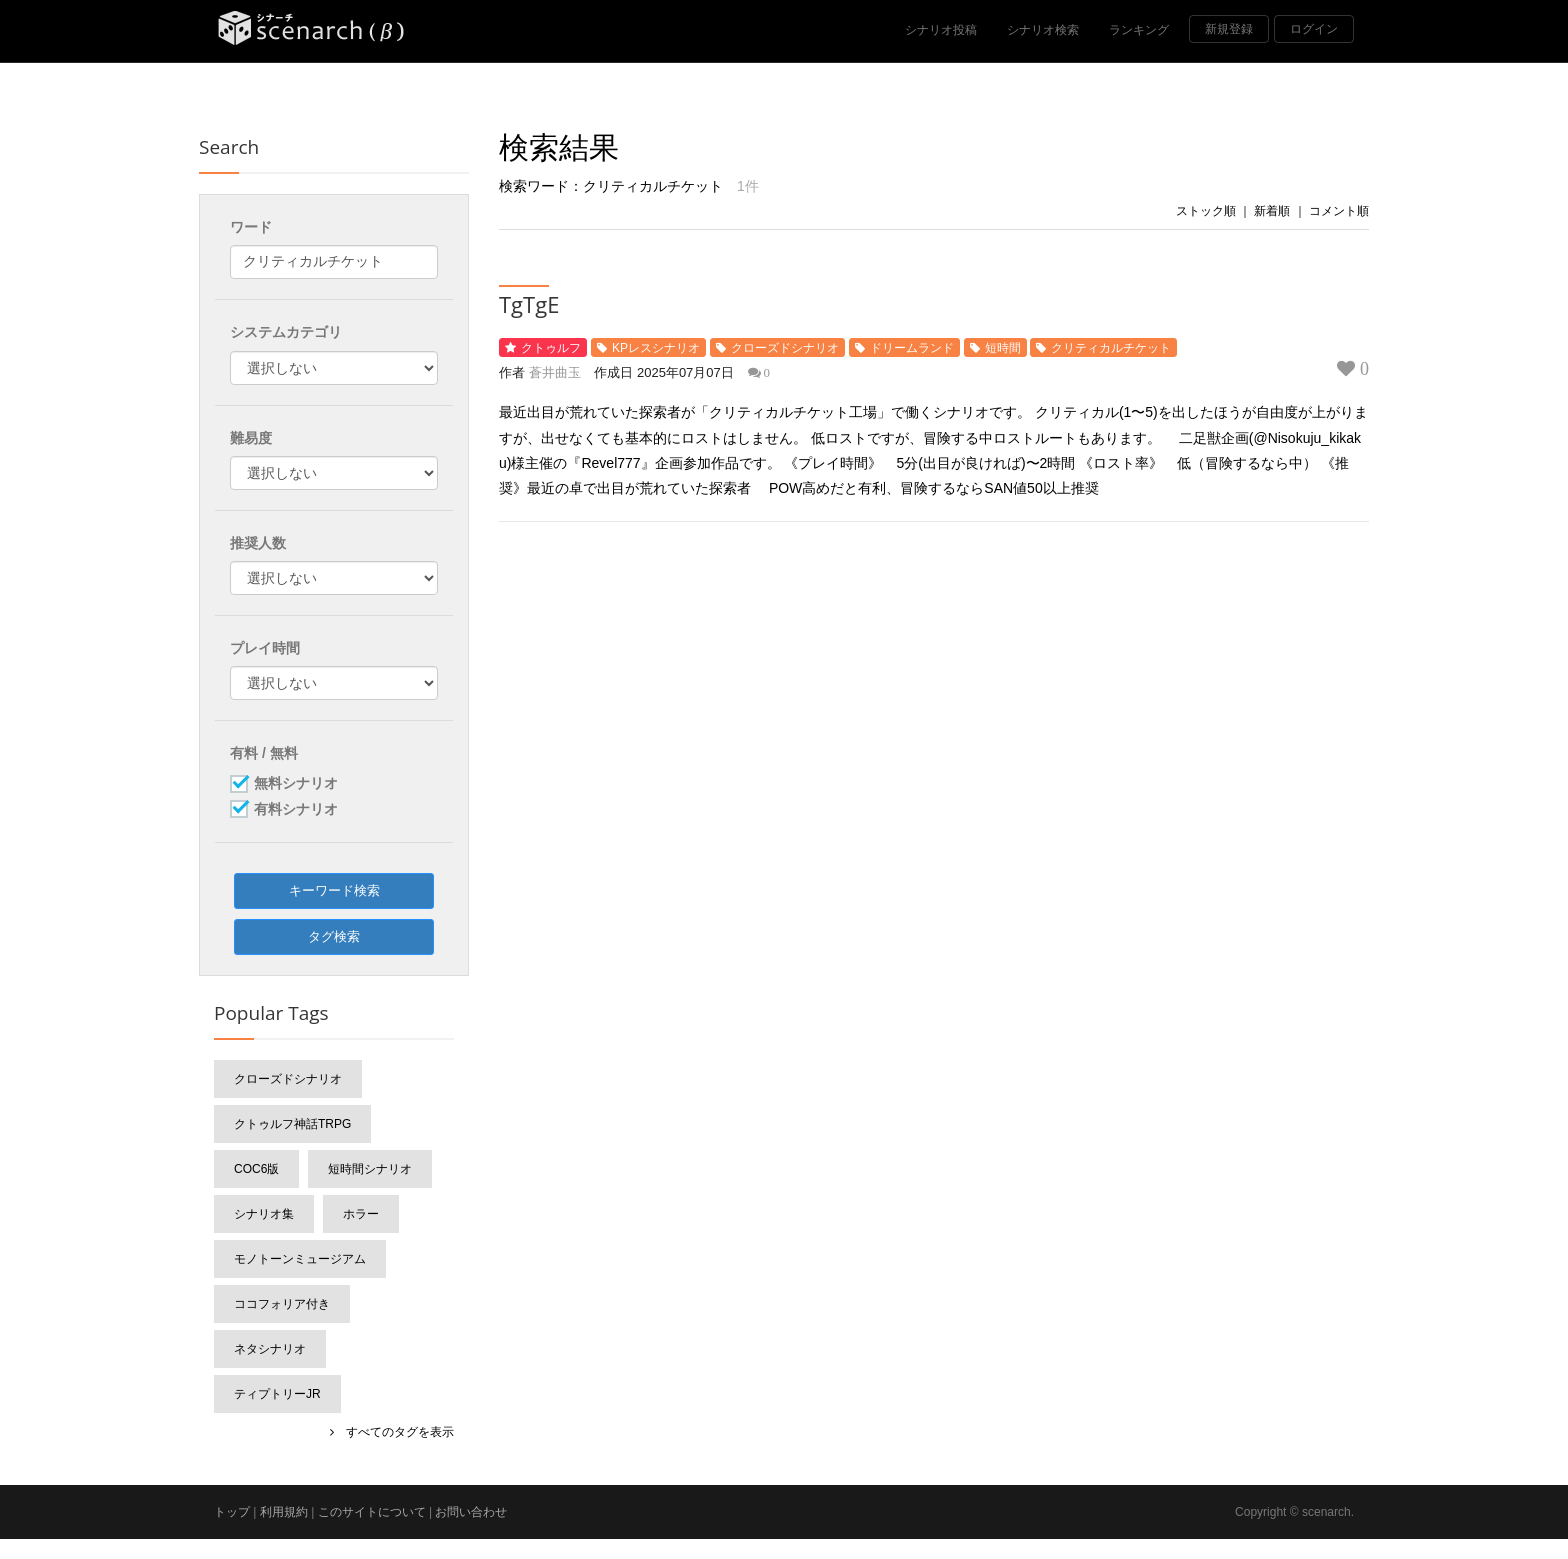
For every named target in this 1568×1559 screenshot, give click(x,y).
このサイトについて (372, 1512)
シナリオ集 (264, 1214)
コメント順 (1339, 211)
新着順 (1272, 211)
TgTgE (529, 304)
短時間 (1003, 348)
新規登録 (1229, 29)
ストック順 (1206, 211)
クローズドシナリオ (785, 348)
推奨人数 (258, 543)
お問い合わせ (471, 1512)
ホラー (361, 1214)
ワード (251, 227)
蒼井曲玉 (555, 372)
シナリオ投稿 (941, 30)
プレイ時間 (265, 648)
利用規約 (284, 1512)
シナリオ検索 (1043, 30)
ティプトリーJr (277, 1394)
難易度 (251, 438)
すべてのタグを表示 (394, 1432)
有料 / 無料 (264, 753)
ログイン (1314, 29)
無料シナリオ (296, 784)
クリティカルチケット (1111, 348)
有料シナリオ (296, 810)
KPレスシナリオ (656, 348)
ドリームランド (912, 348)
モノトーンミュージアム (300, 1259)
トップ (232, 1512)
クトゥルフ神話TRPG (292, 1124)
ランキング (1139, 30)
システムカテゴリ (286, 332)
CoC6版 (256, 1169)
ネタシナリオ (270, 1349)
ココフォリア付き (282, 1304)
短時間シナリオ (370, 1169)
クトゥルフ (551, 348)
